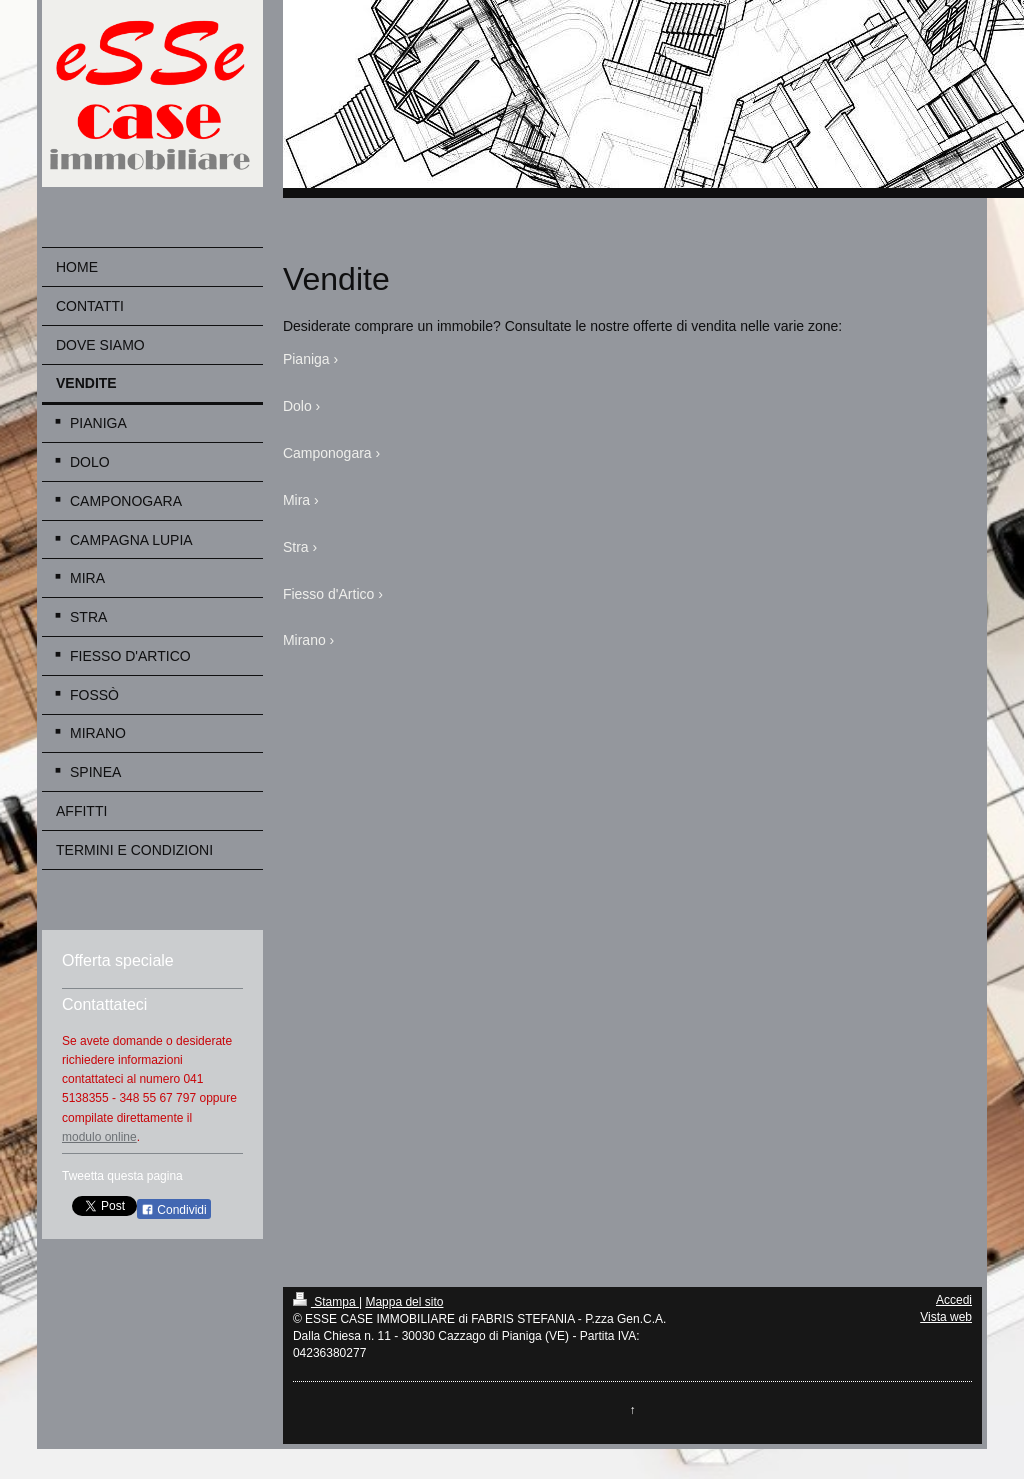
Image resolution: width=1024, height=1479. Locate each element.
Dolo (297, 406)
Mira (296, 500)
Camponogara (327, 453)
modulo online (99, 1137)
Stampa (326, 1302)
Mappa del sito (404, 1302)
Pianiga (306, 359)
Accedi (954, 1300)
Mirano (304, 640)
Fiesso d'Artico (328, 594)
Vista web (946, 1317)
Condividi (174, 1210)
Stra (296, 547)
